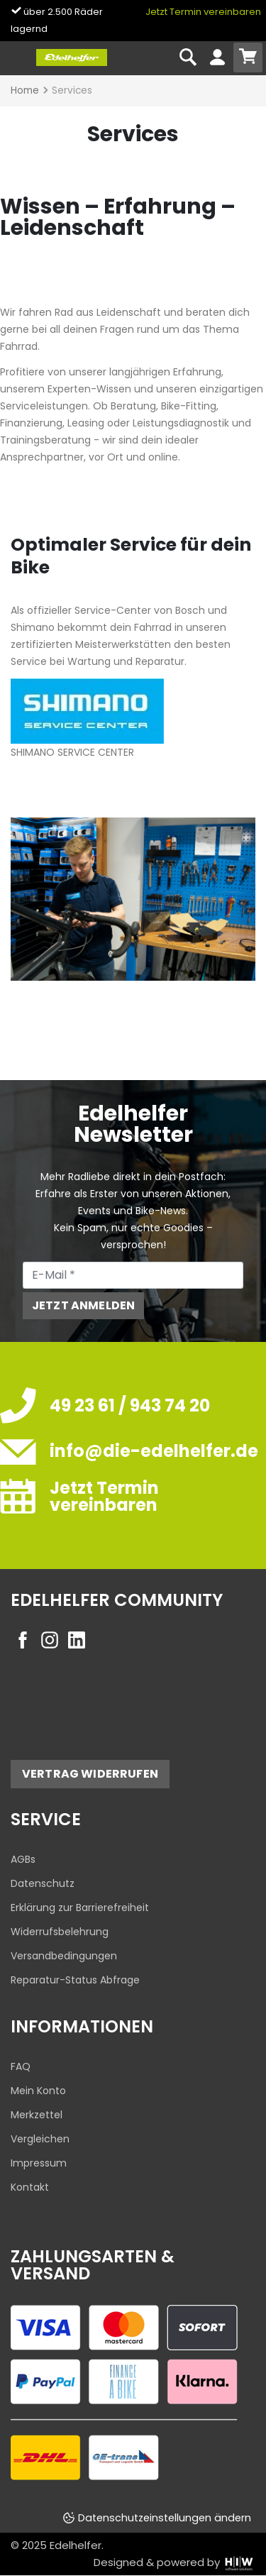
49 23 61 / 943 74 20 (130, 1405)
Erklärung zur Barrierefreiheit (80, 1907)
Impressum (39, 2163)
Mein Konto (38, 2091)
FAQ (21, 2066)
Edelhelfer (75, 2545)
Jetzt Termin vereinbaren (203, 11)
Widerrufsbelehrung (60, 1932)
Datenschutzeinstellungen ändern (164, 2518)
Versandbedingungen (64, 1956)
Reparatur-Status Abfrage (75, 1980)
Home (25, 90)
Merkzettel (36, 2115)
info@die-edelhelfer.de (154, 1451)
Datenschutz (42, 1883)
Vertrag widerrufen (90, 1774)
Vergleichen (40, 2139)
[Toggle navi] (17, 58)
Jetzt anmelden (83, 1305)
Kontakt (30, 2187)
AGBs (23, 1859)
